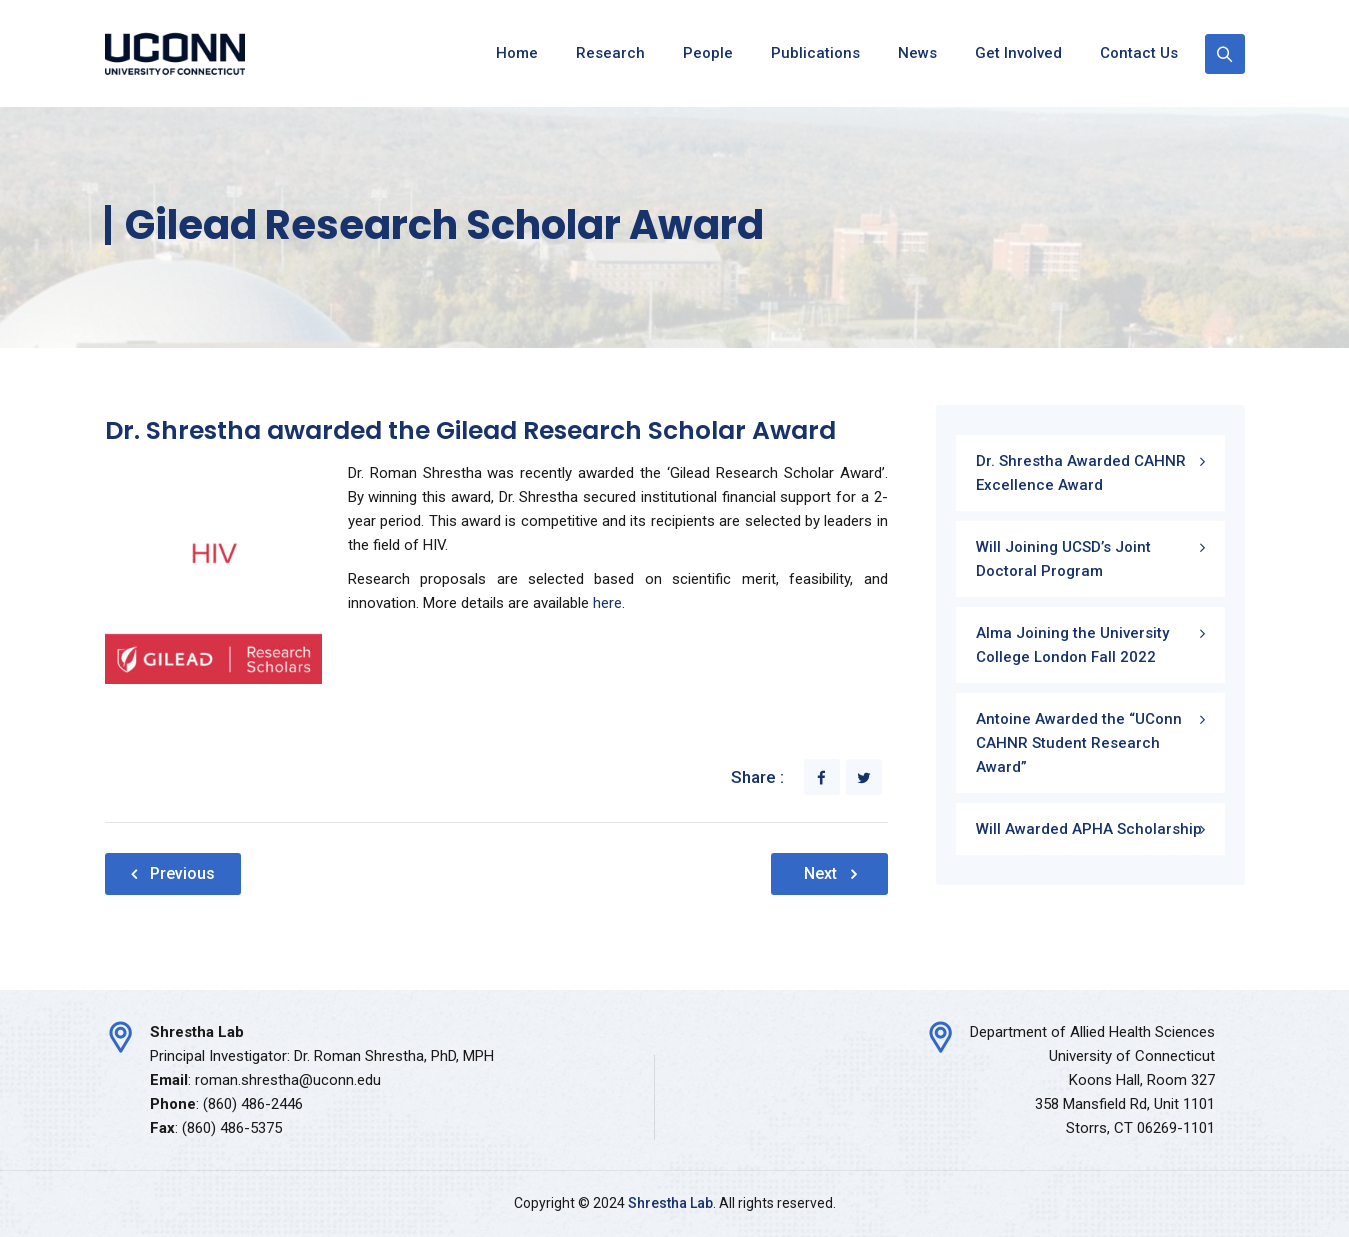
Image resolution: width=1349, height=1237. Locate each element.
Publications (815, 53)
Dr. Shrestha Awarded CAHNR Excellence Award (1081, 473)
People (708, 53)
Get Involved (1018, 53)
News (917, 53)
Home (517, 53)
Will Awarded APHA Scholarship (1089, 829)
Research (610, 53)
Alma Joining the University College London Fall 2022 (1072, 645)
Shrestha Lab (670, 1203)
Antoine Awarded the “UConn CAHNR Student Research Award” (1079, 743)
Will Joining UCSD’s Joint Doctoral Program (1063, 559)
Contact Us (1139, 53)
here (607, 603)
